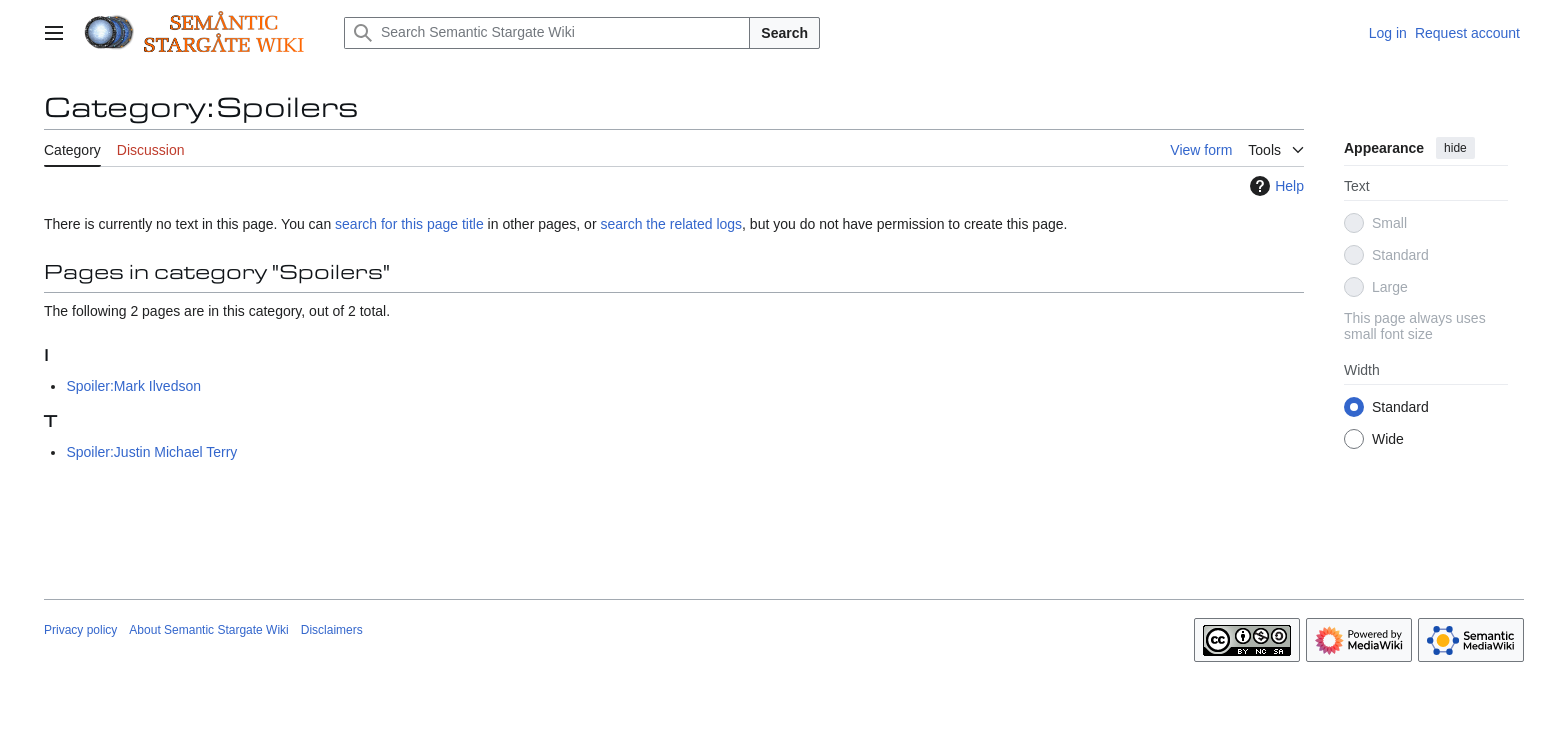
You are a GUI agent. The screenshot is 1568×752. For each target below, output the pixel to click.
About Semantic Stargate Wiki (208, 630)
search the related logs (671, 224)
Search (784, 33)
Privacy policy (80, 630)
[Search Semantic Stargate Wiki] (547, 33)
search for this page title (409, 224)
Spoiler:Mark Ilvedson (133, 386)
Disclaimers (332, 630)
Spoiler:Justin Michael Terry (151, 452)
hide (1455, 148)
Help (1274, 186)
